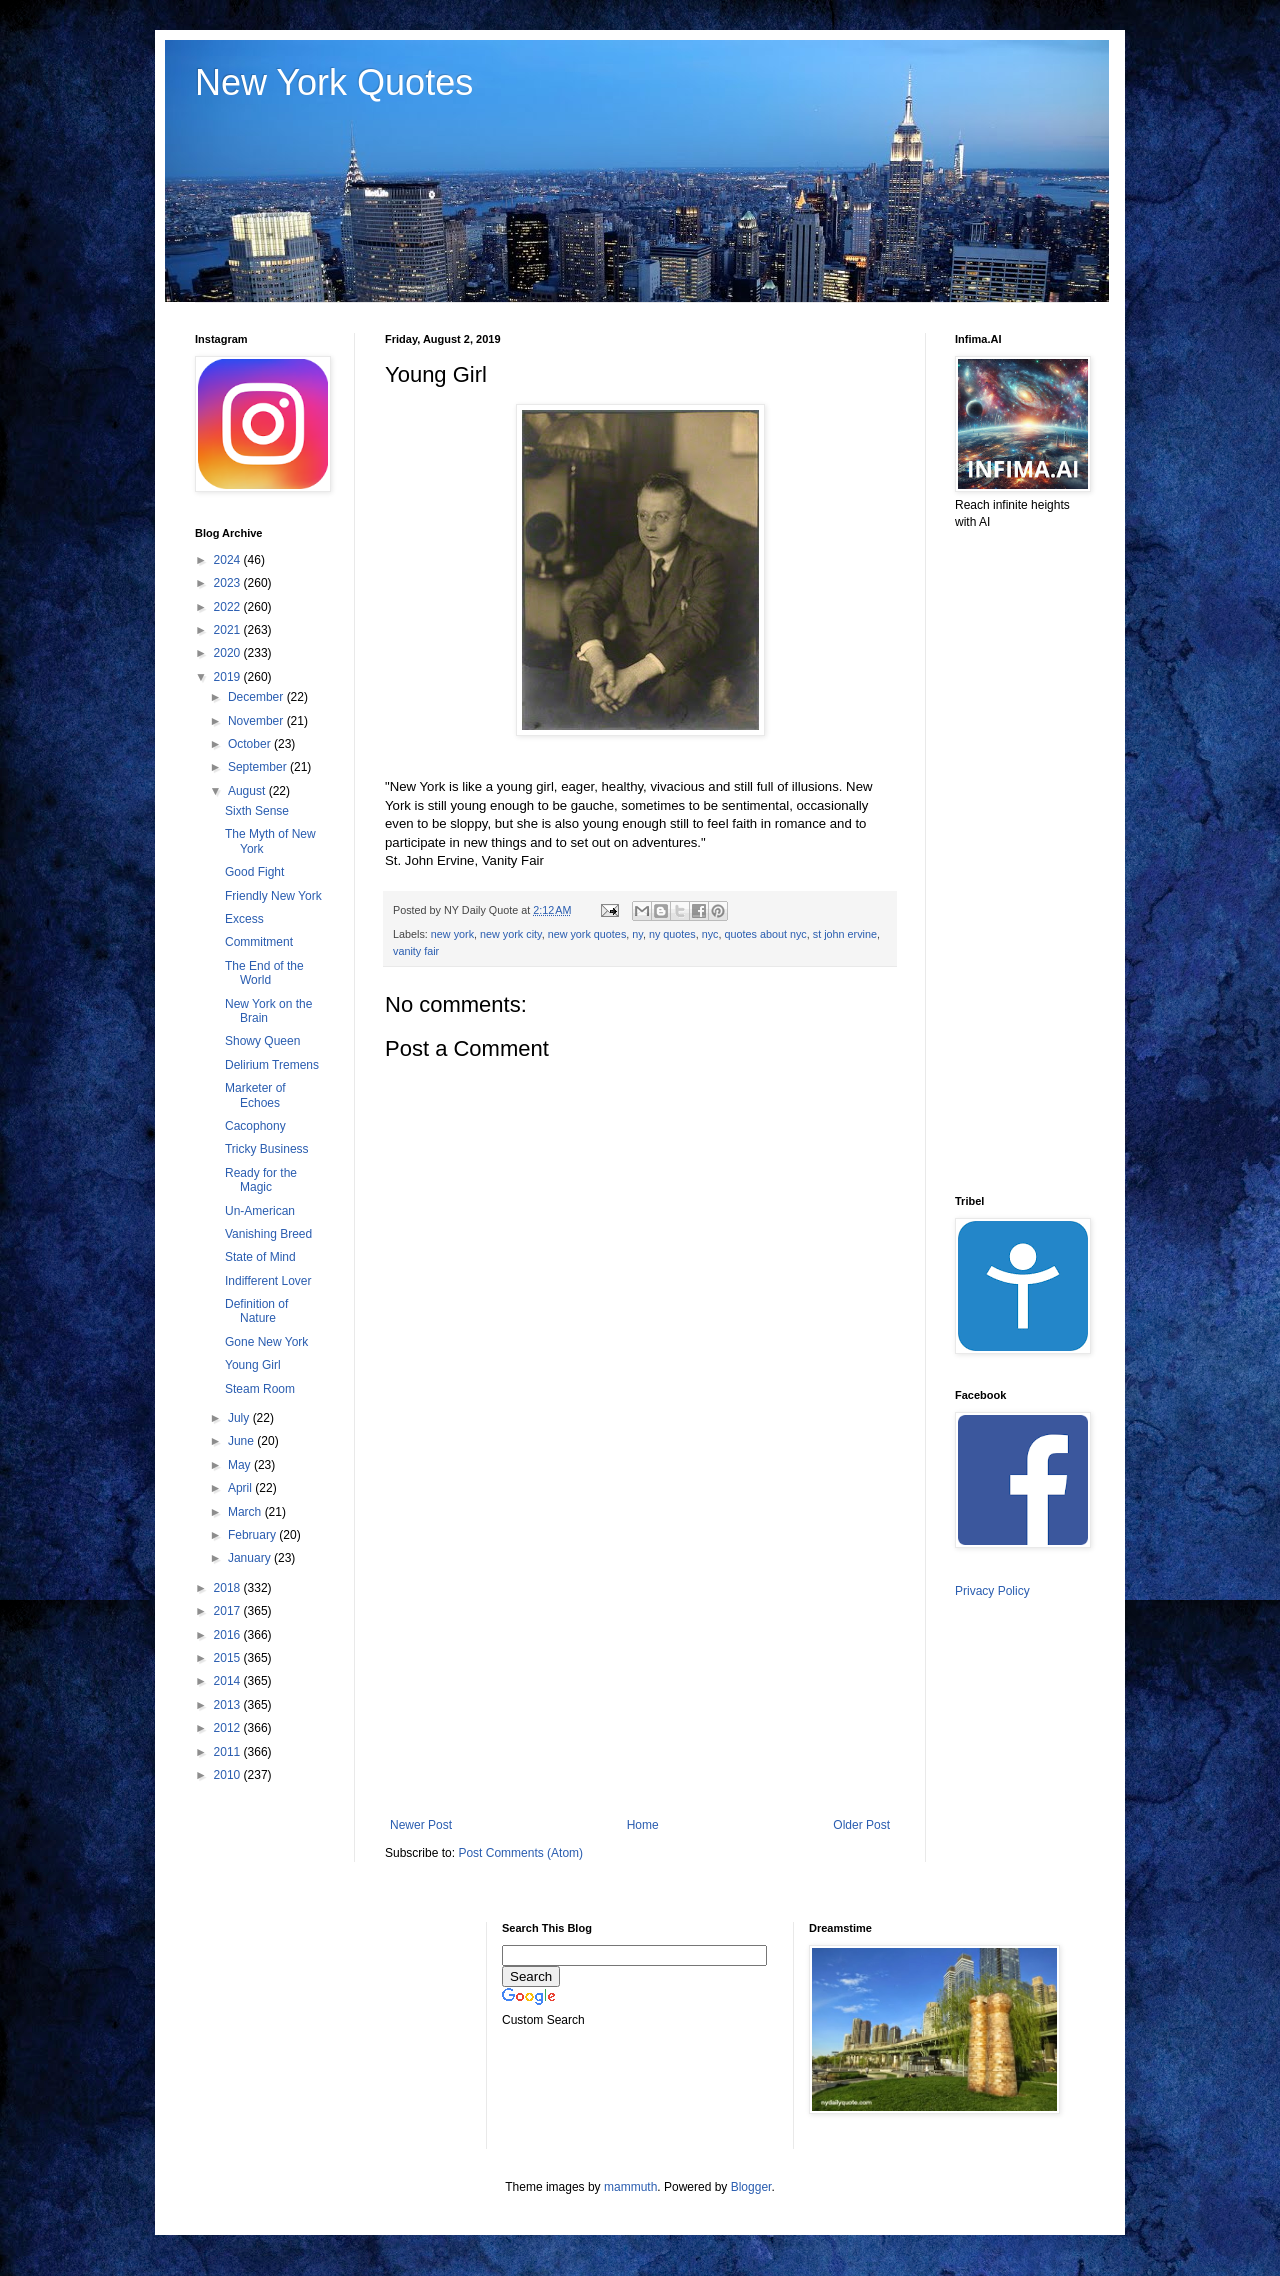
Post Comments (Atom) (520, 1853)
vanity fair (416, 951)
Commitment (259, 942)
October (251, 744)
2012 (229, 1728)
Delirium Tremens (272, 1065)
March (246, 1512)
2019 (229, 677)
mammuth (630, 2187)
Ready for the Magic (261, 1180)
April (241, 1488)
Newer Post (421, 1825)
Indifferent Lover (268, 1281)
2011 (229, 1752)
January (251, 1558)
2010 (229, 1775)
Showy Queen (262, 1041)
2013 (229, 1705)
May (241, 1465)
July (240, 1418)
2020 (229, 653)
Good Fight (254, 872)
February (253, 1535)
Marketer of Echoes (255, 1095)
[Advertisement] (640, 1653)
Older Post (861, 1825)
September (259, 767)
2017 (229, 1611)
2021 (229, 630)
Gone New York (266, 1342)
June (242, 1441)
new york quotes (587, 934)
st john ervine (845, 934)
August (248, 791)
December (257, 697)
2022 (229, 607)
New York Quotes (334, 82)
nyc (710, 934)
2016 (229, 1635)
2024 (229, 560)
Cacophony (255, 1126)
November (257, 721)
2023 (229, 583)
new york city (511, 934)
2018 (229, 1588)
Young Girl (253, 1365)
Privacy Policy (992, 1591)
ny (637, 934)
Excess (244, 919)
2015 (229, 1658)
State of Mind (260, 1257)
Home (643, 1825)
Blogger (751, 2187)
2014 (229, 1681)
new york (452, 934)
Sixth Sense (257, 811)
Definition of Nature (256, 1311)
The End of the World (264, 973)
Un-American (260, 1211)
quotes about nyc (766, 934)
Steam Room (260, 1389)
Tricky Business (267, 1149)
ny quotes (672, 934)
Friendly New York (273, 896)
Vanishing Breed (268, 1234)
